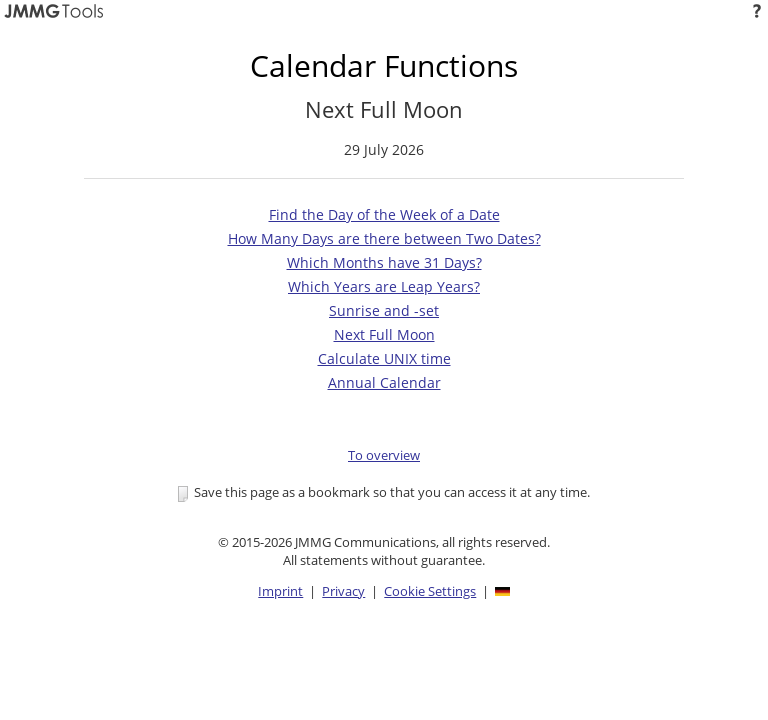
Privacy (343, 591)
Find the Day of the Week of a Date (384, 214)
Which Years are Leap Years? (384, 286)
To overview (384, 455)
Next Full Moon (384, 334)
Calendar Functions (384, 65)
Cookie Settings (430, 591)
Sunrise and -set (384, 310)
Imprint (280, 591)
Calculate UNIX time (384, 358)
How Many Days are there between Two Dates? (384, 238)
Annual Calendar (384, 382)
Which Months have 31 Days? (384, 262)
